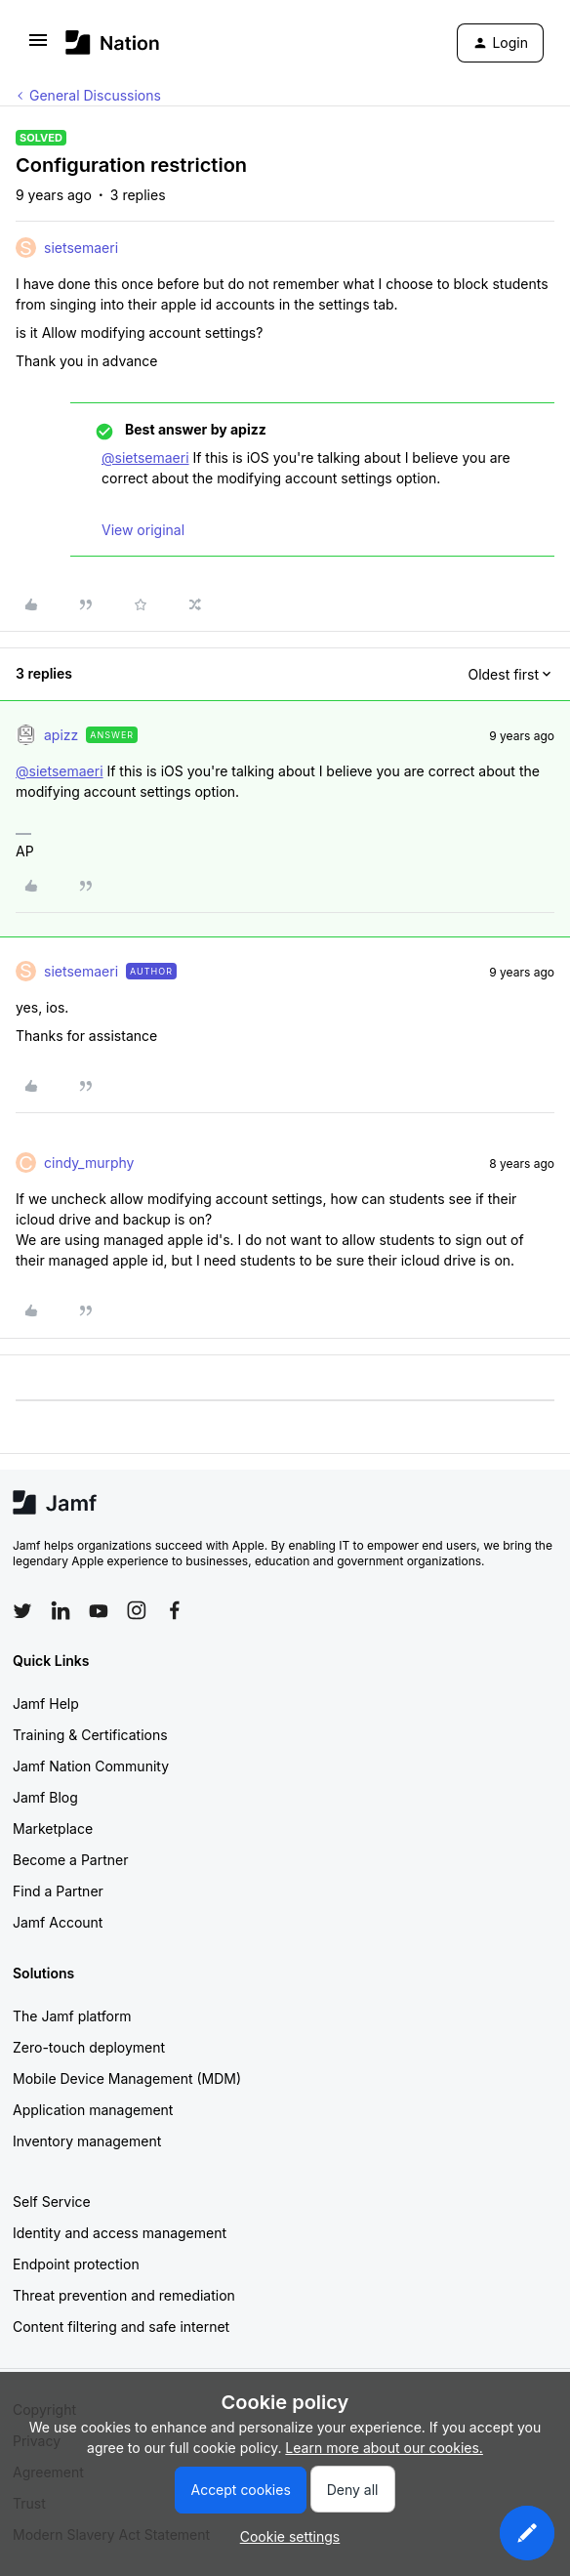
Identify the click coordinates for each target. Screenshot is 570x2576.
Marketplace (53, 1828)
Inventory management (87, 2141)
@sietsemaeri (145, 457)
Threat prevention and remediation (124, 2295)
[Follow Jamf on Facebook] (174, 1610)
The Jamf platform (72, 2016)
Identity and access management (119, 2232)
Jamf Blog (45, 1797)
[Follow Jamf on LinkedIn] (60, 1610)
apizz (61, 735)
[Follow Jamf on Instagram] (136, 1610)
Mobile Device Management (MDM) (127, 2078)
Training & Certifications (90, 1734)
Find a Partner (58, 1891)
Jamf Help (46, 1703)
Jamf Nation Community (91, 1766)
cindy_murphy (89, 1162)
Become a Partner (70, 1859)
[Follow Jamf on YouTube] (98, 1610)
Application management (93, 2109)
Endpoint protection (76, 2264)
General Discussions (95, 95)
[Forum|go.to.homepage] (112, 42)
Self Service (52, 2201)
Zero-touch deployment (89, 2047)
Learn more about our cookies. (384, 2447)
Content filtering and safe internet (121, 2326)
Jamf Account (57, 1922)
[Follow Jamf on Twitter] (22, 1611)
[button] (38, 46)
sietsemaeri (81, 247)
